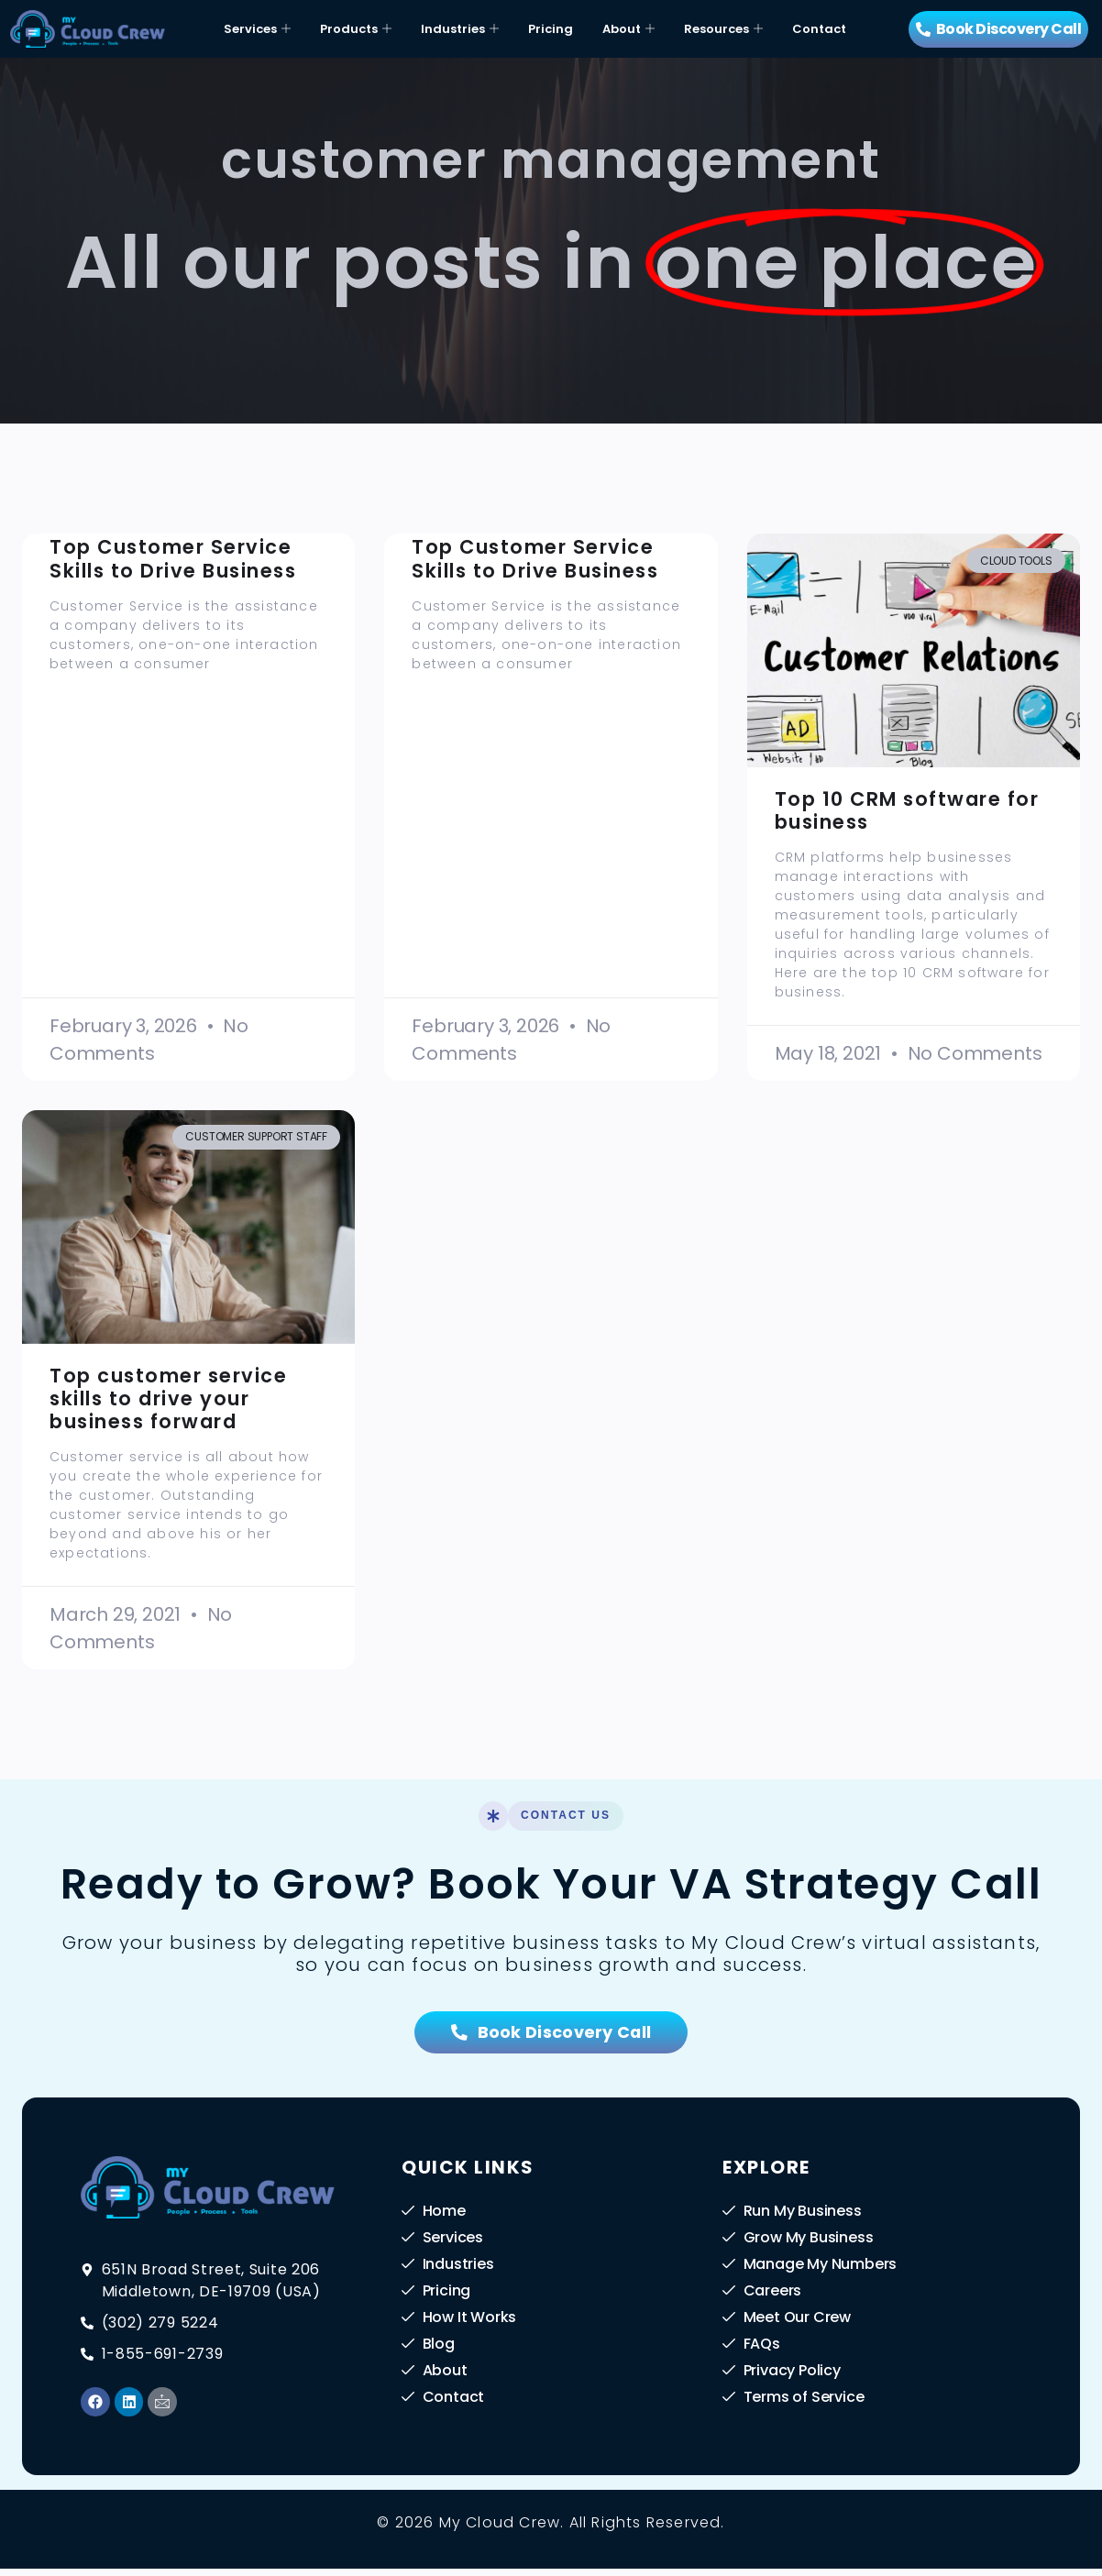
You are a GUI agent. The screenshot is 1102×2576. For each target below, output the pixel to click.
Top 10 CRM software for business (907, 810)
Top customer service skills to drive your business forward (168, 1398)
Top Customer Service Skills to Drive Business (173, 558)
